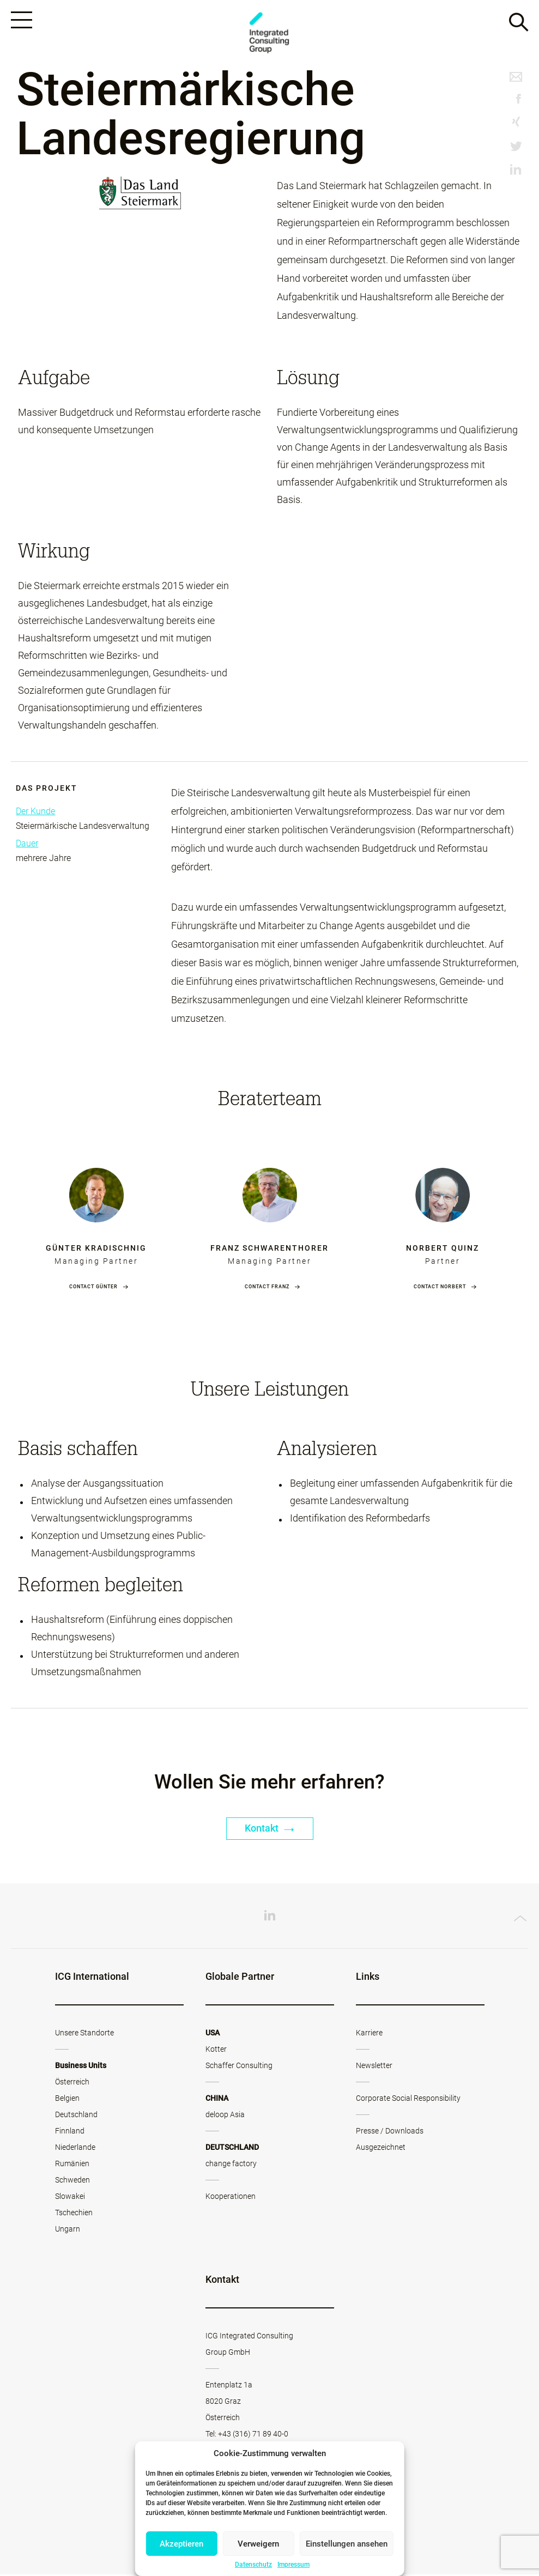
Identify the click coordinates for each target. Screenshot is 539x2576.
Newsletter (374, 2067)
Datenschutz (253, 2564)
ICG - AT (270, 33)
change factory (231, 2165)
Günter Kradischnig (96, 1249)
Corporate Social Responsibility (408, 2099)
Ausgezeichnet (380, 2148)
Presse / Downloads (389, 2132)
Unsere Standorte (84, 2034)
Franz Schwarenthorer (269, 1249)
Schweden (72, 2181)
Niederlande (75, 2148)
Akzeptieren (181, 2544)
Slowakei (70, 2197)
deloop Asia (225, 2116)
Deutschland (76, 2116)
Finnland (69, 2132)
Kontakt (269, 1830)
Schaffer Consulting (238, 2067)
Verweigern (258, 2544)
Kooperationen (230, 2197)
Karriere (369, 2034)
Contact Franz (267, 1288)
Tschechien (74, 2214)
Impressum (293, 2564)
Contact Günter (93, 1288)
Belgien (67, 2099)
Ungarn (67, 2230)
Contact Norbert (440, 1288)
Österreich (72, 2083)
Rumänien (72, 2165)
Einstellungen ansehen (346, 2544)
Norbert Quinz (442, 1249)
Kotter (216, 2050)
